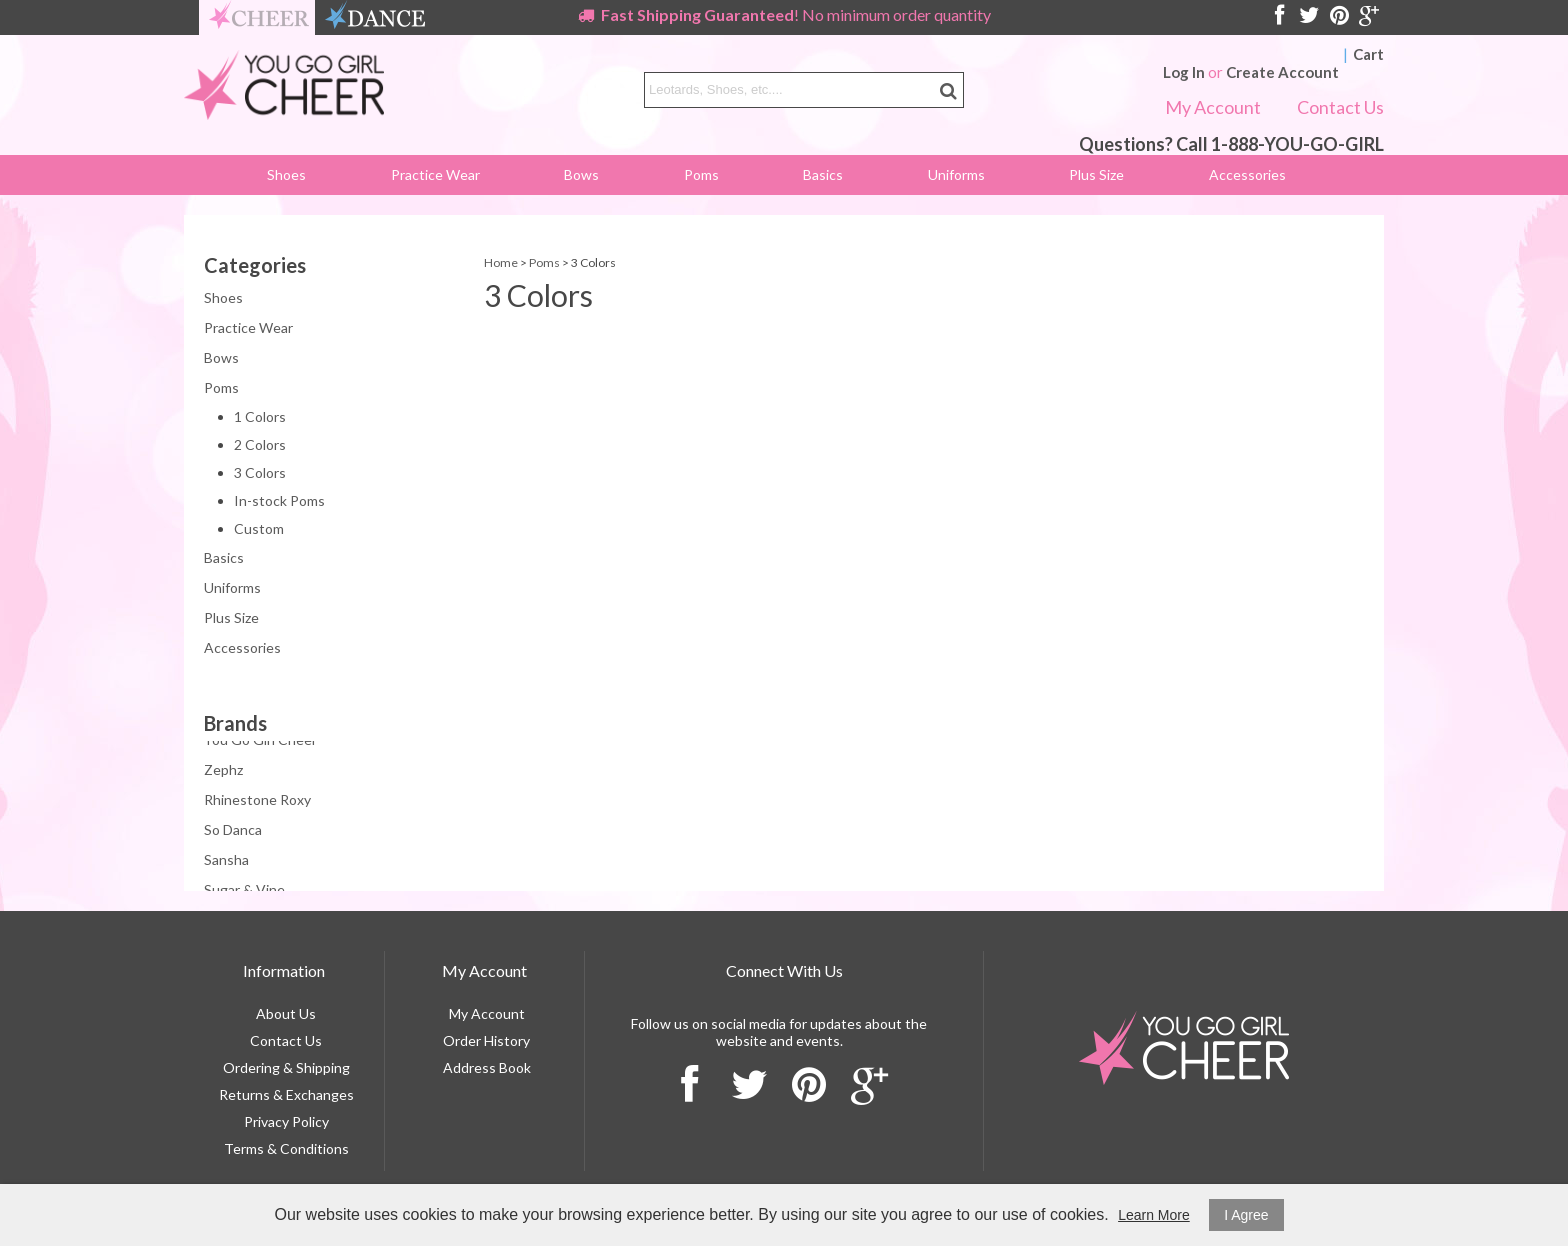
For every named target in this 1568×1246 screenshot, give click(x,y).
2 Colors (260, 444)
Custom (259, 528)
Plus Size (1096, 174)
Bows (581, 174)
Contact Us (1340, 107)
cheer (259, 17)
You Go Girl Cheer (260, 741)
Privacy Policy (286, 1121)
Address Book (487, 1067)
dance (375, 17)
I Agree (1246, 1215)
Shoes (286, 174)
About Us (286, 1013)
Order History (486, 1040)
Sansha (226, 861)
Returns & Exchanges (286, 1094)
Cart (1368, 54)
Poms (701, 174)
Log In (1184, 72)
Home (501, 262)
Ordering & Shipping (286, 1067)
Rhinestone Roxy (257, 801)
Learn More (1154, 1215)
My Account (1213, 107)
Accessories (1247, 174)
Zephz (223, 771)
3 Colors (260, 472)
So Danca (233, 831)
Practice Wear (435, 174)
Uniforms (956, 174)
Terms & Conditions (286, 1148)
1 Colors (260, 416)
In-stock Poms (279, 500)
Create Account (1282, 72)
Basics (823, 174)
